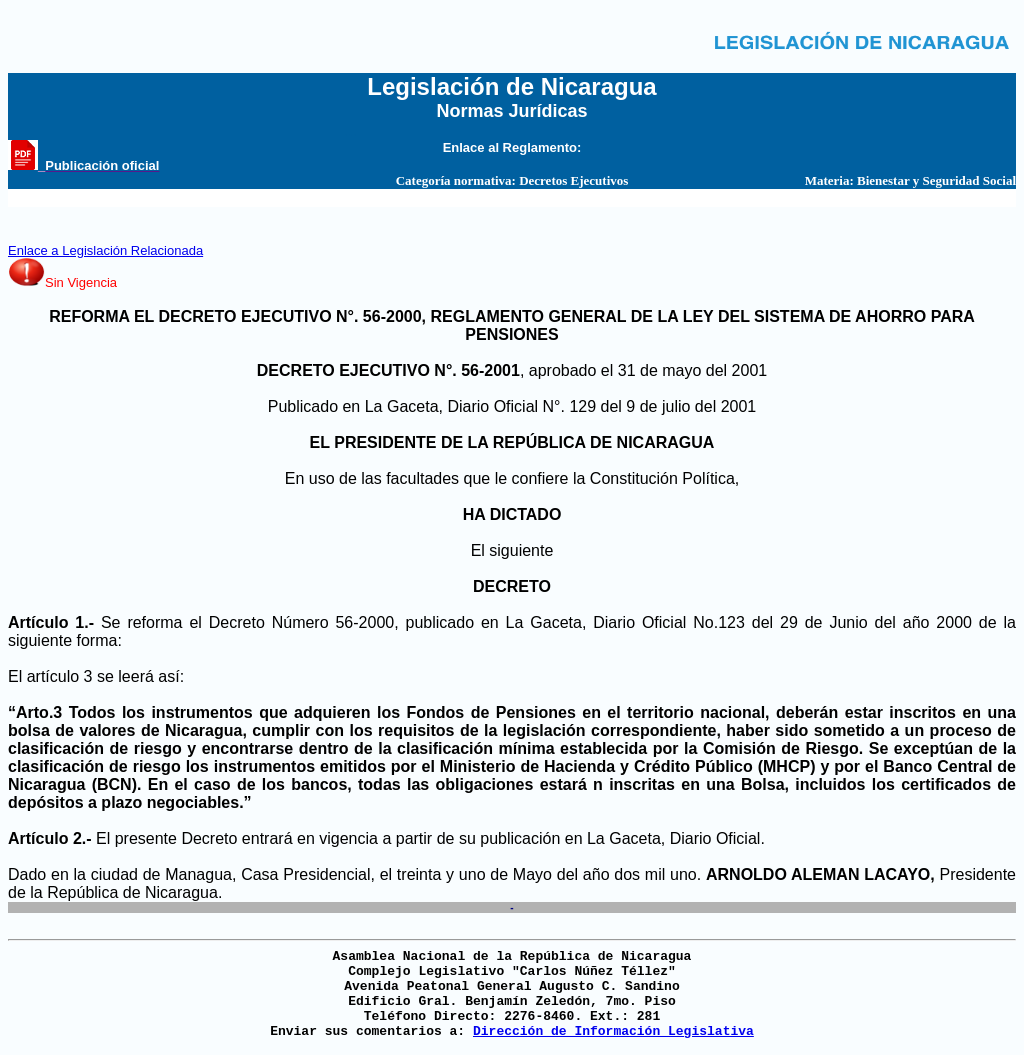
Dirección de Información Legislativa (613, 1031)
